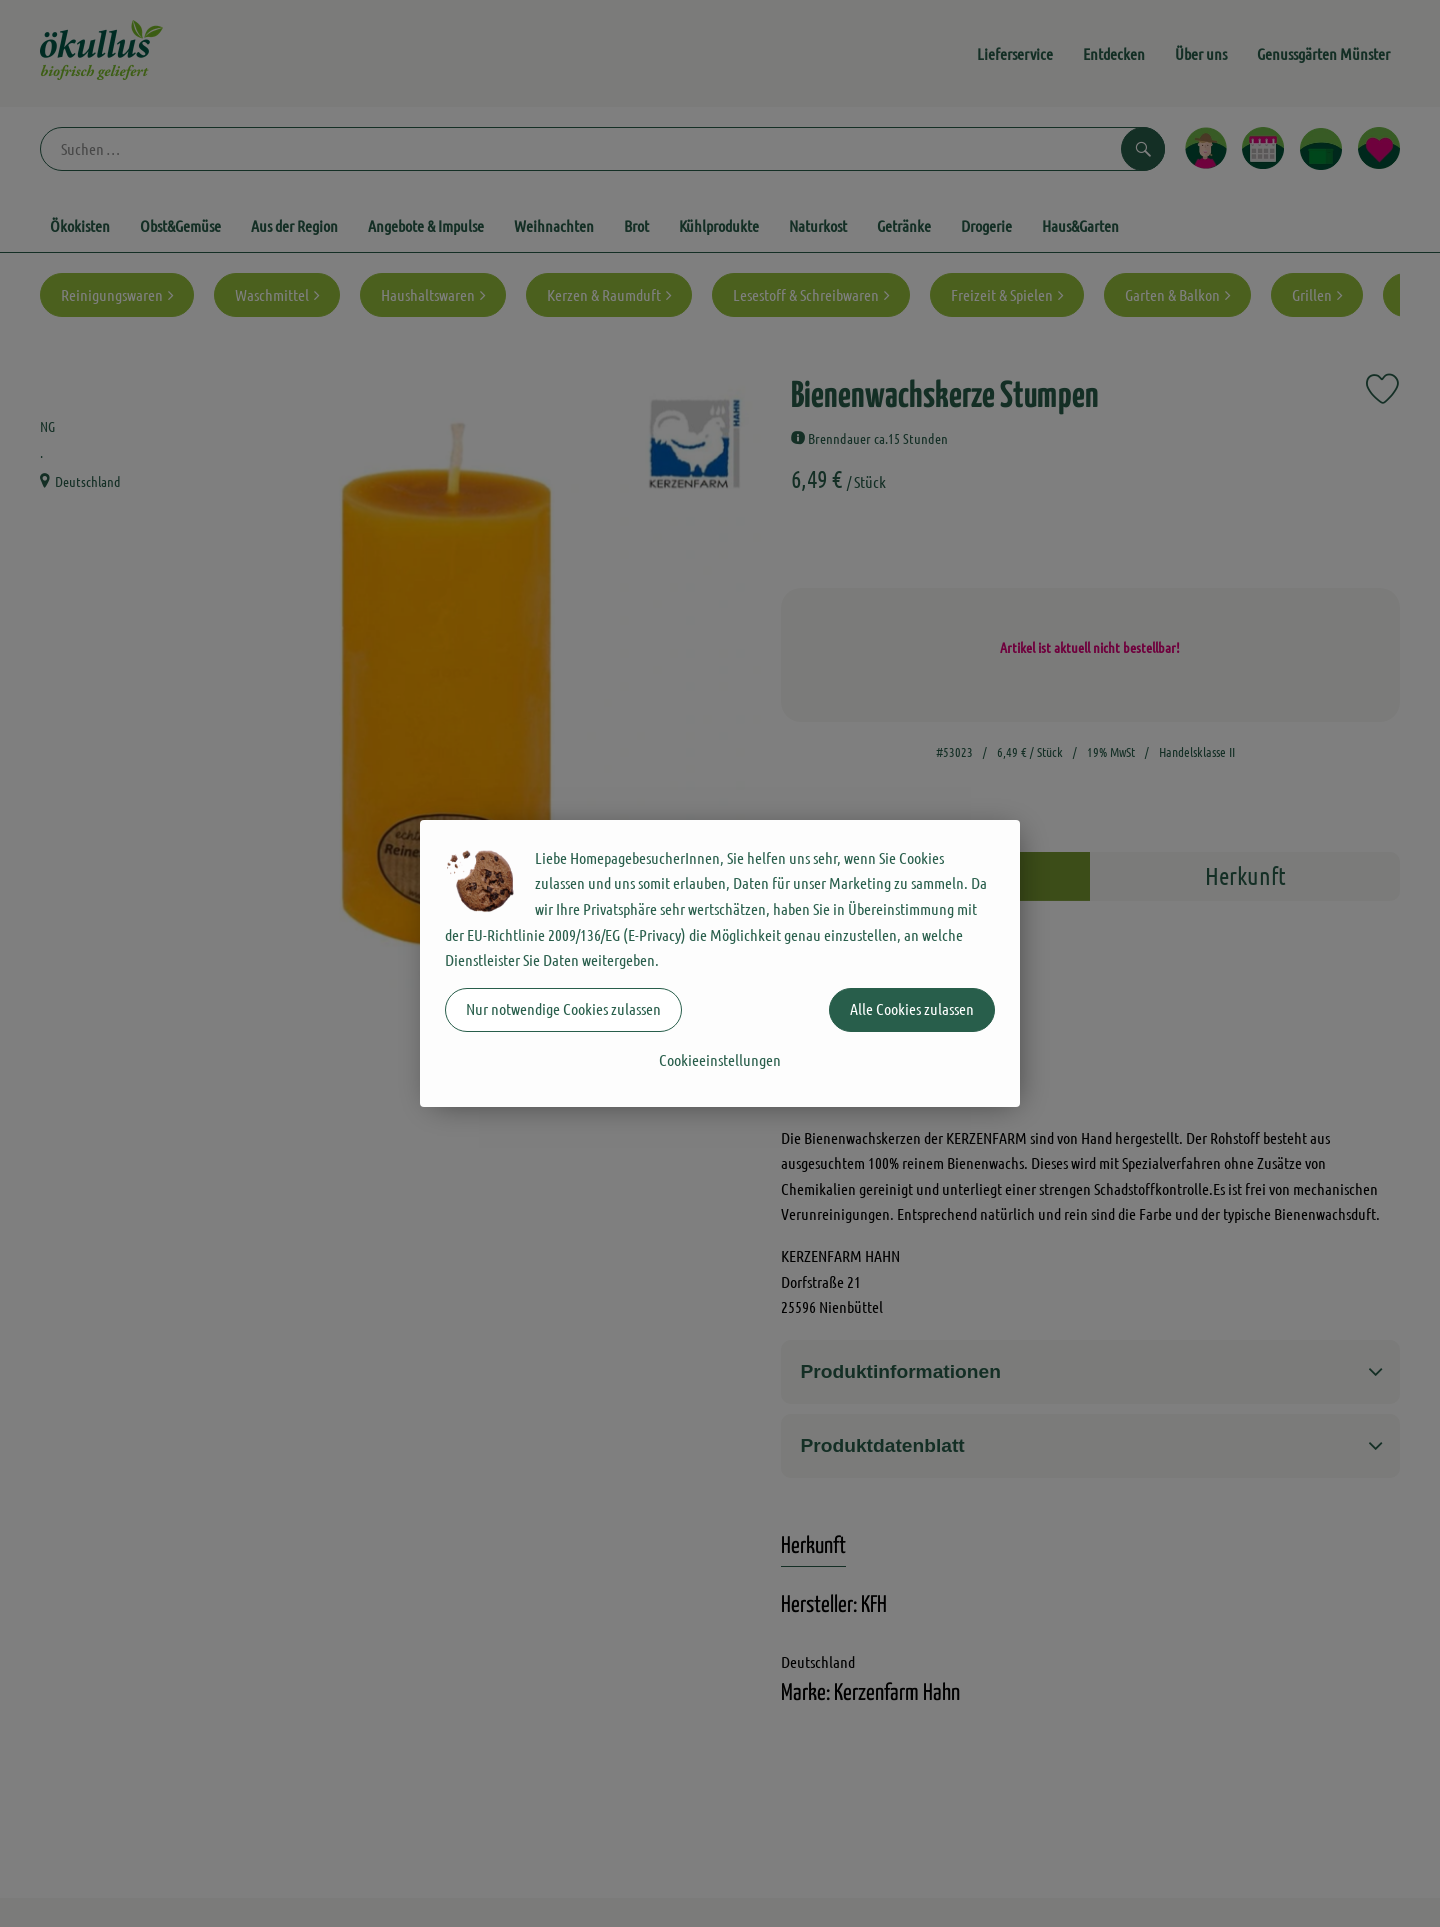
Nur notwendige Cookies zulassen (563, 1008)
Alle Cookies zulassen (912, 1008)
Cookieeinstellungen (720, 1059)
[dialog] (720, 963)
